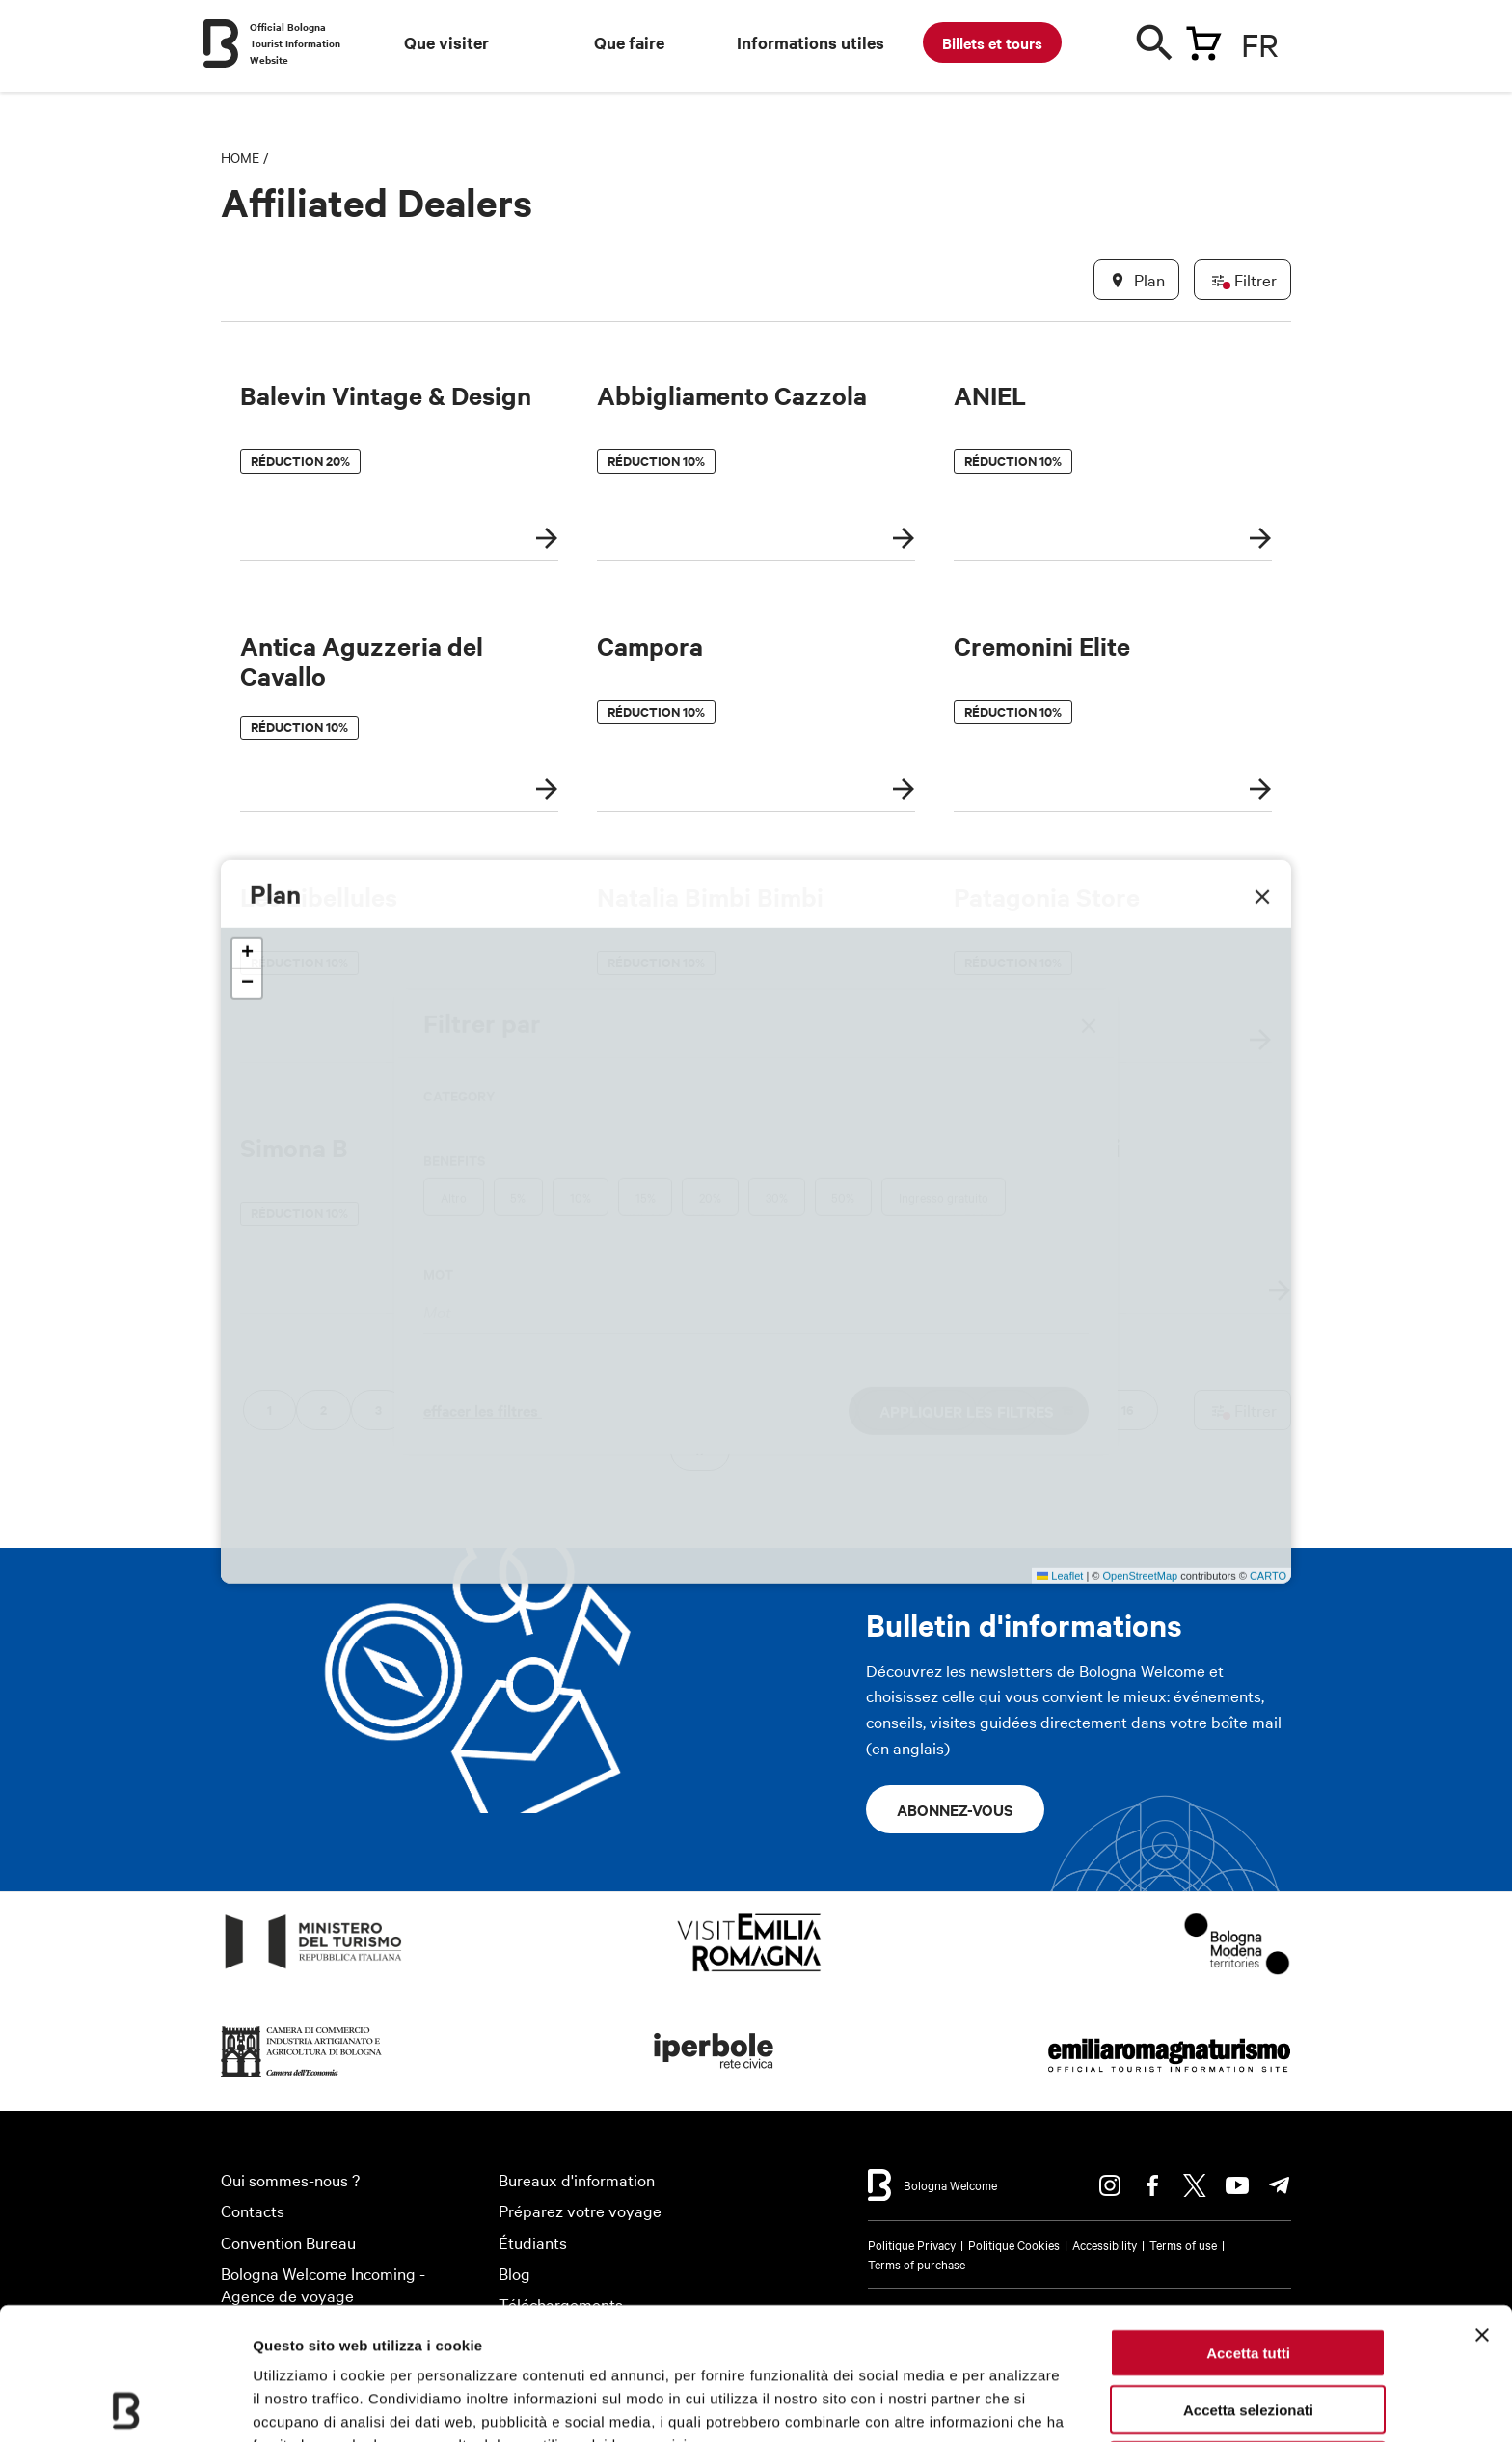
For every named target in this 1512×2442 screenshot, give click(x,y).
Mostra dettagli (305, 2404)
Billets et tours (992, 42)
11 (828, 1409)
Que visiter (446, 42)
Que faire (629, 42)
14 (1007, 1409)
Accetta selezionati (1248, 2277)
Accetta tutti (1248, 2220)
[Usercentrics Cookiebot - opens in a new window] (124, 2404)
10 (769, 1409)
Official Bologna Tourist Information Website (295, 43)
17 (700, 1450)
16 (1127, 1409)
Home (240, 157)
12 (887, 1409)
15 (1067, 1409)
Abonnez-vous (955, 1809)
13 (947, 1409)
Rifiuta (1248, 2333)
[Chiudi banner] (1482, 2203)
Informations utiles (810, 42)
